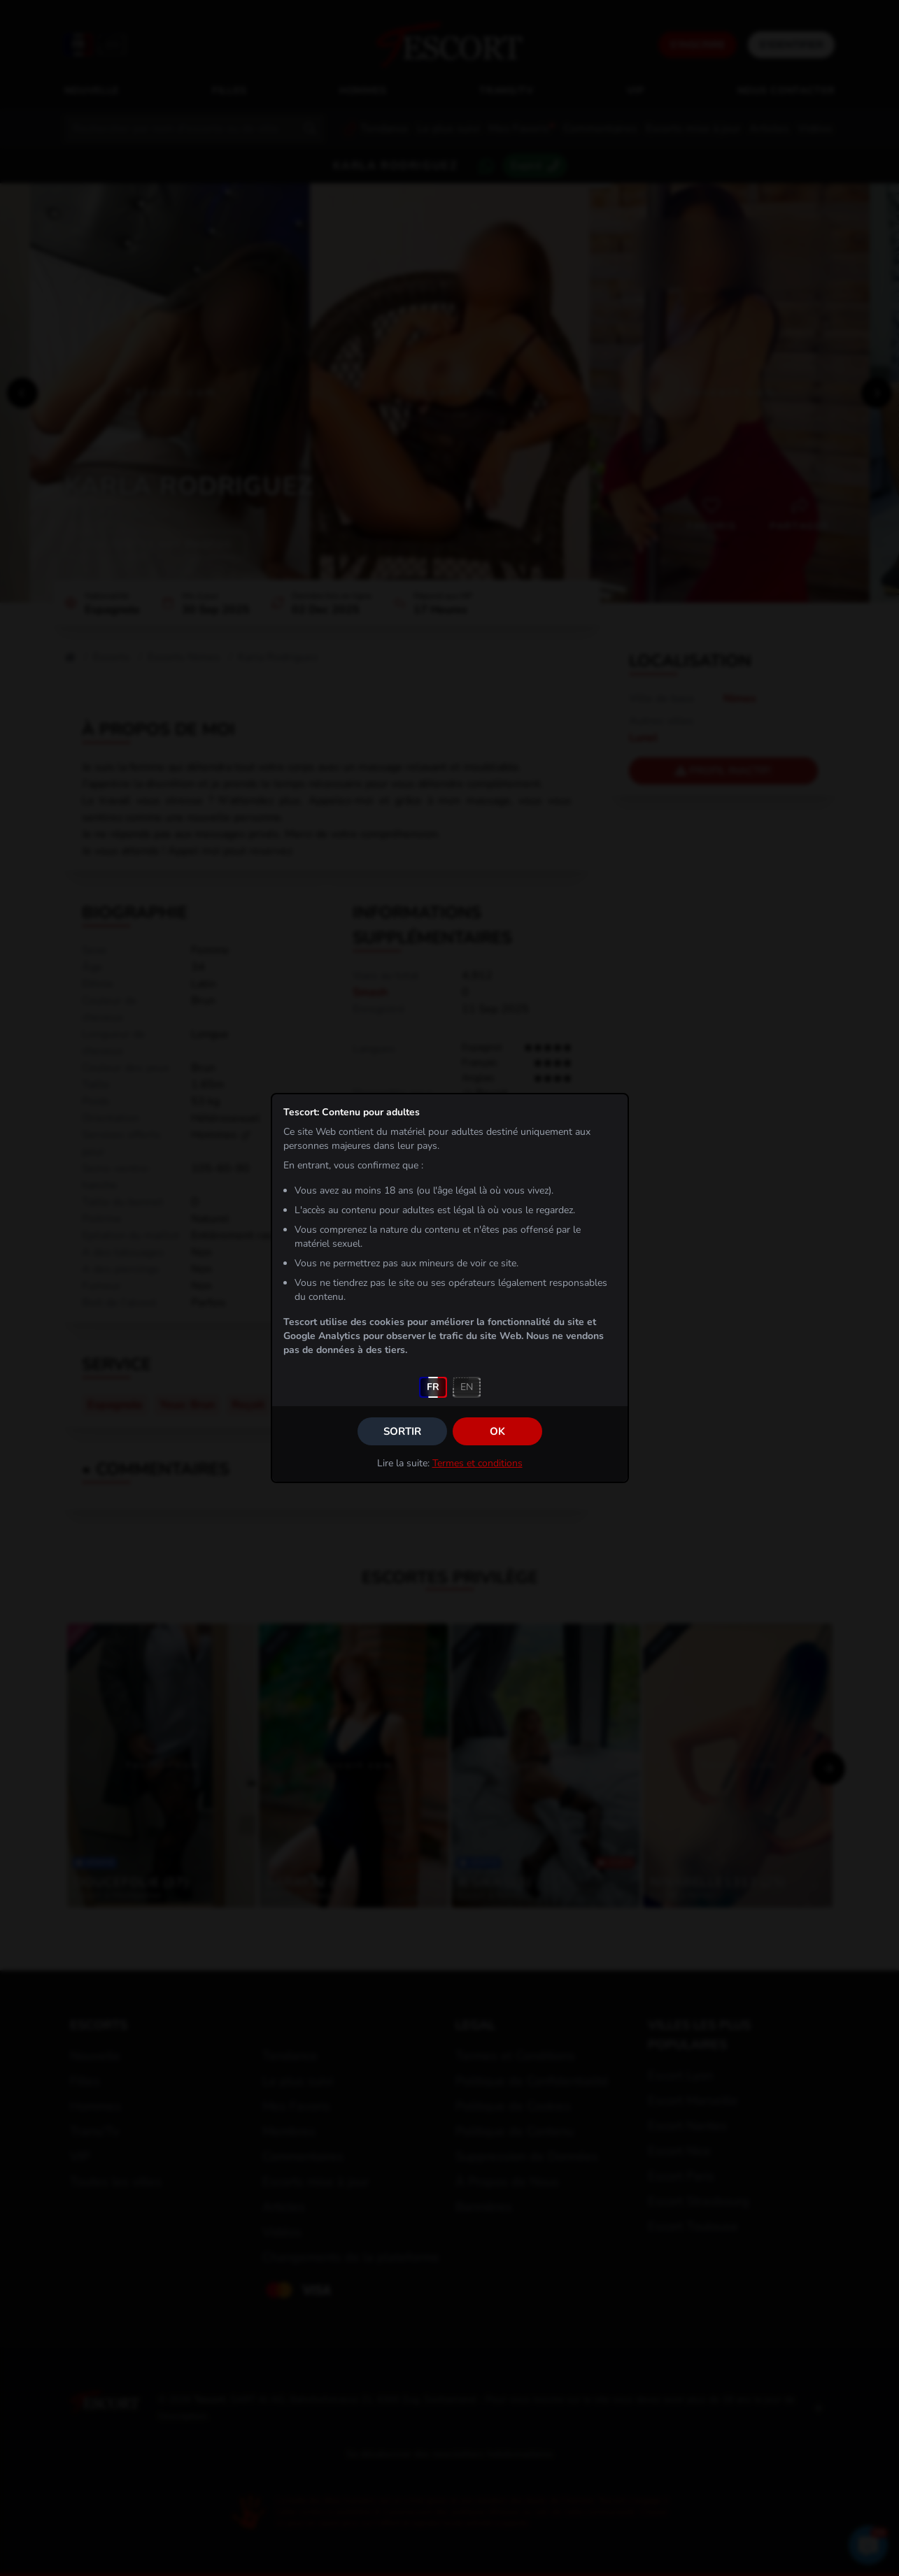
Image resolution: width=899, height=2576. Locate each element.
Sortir (402, 1431)
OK (497, 1431)
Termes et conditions (477, 1463)
